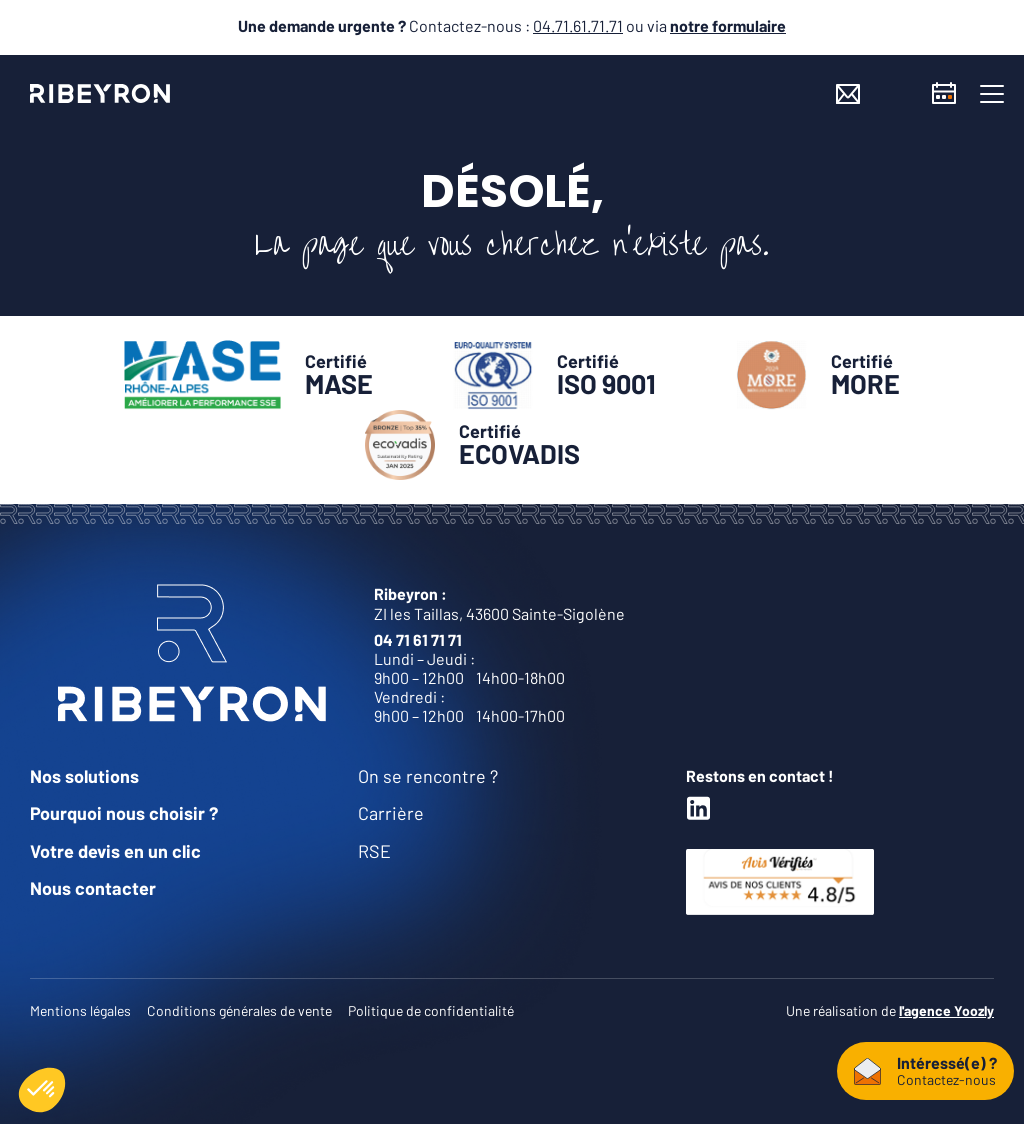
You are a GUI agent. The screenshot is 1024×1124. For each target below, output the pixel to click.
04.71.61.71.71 (578, 25)
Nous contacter (93, 888)
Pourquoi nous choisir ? (124, 813)
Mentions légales (80, 1010)
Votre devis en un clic (115, 851)
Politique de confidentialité (431, 1010)
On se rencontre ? (428, 776)
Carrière (391, 813)
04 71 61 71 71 (418, 639)
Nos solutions (84, 776)
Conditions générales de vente (239, 1010)
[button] (992, 94)
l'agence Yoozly (946, 1010)
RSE (374, 851)
